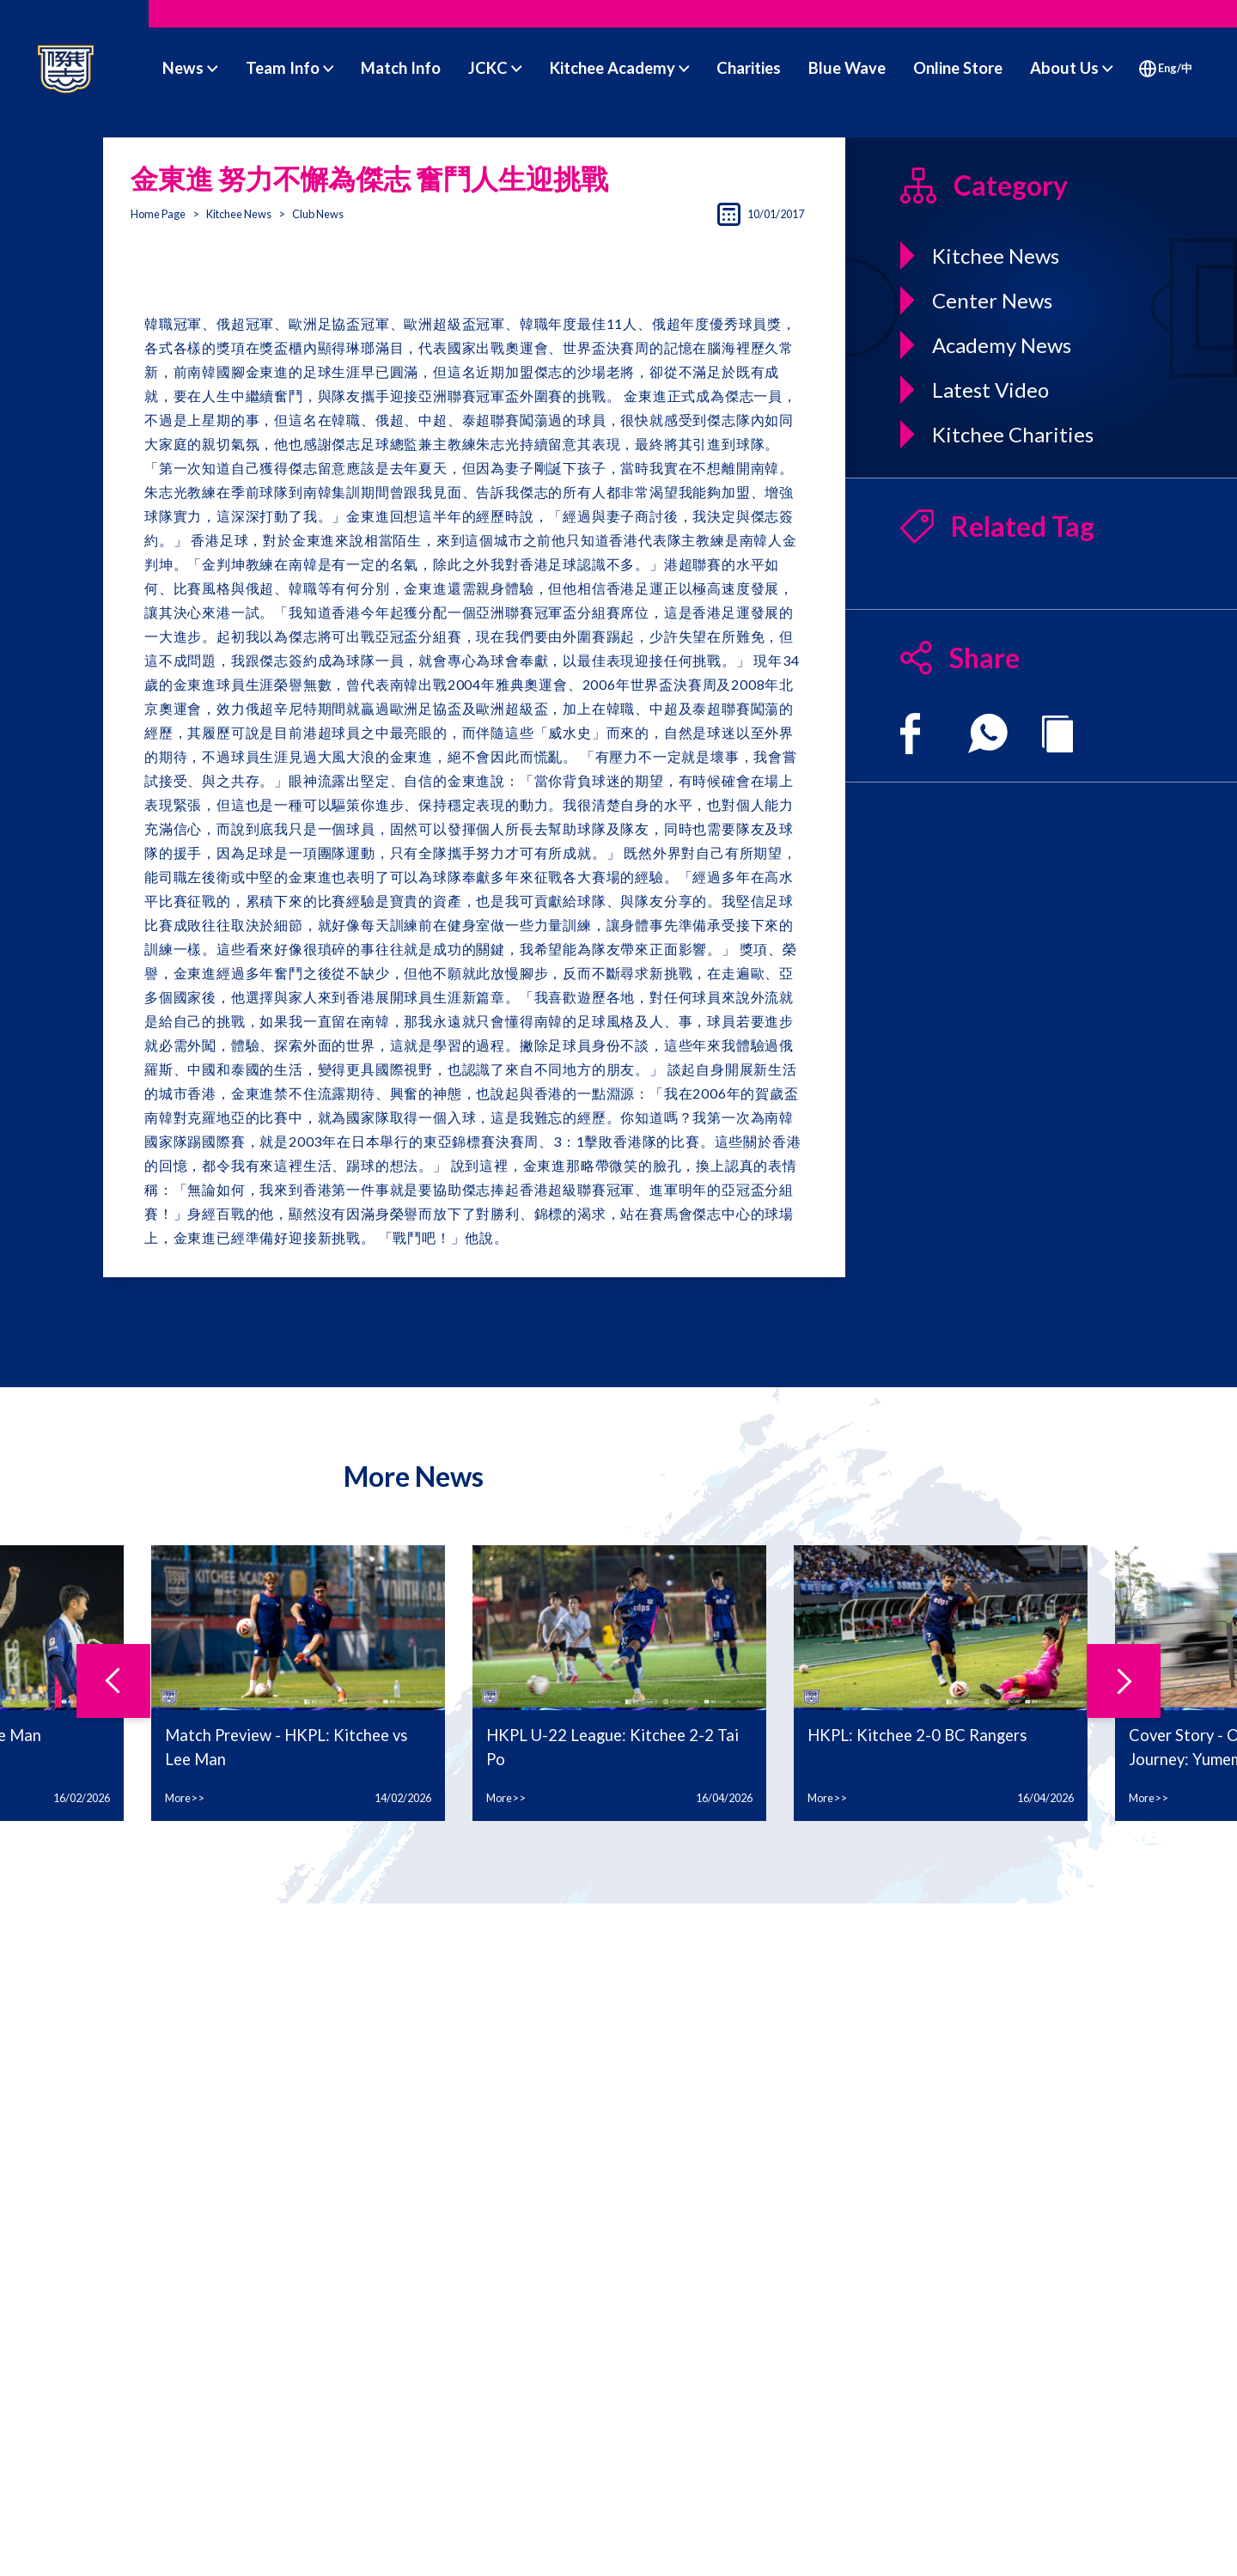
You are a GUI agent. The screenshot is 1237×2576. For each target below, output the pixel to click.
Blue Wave (847, 67)
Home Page (158, 214)
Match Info (401, 67)
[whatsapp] (988, 733)
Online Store (957, 67)
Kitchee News (238, 214)
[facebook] (910, 733)
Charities (748, 67)
